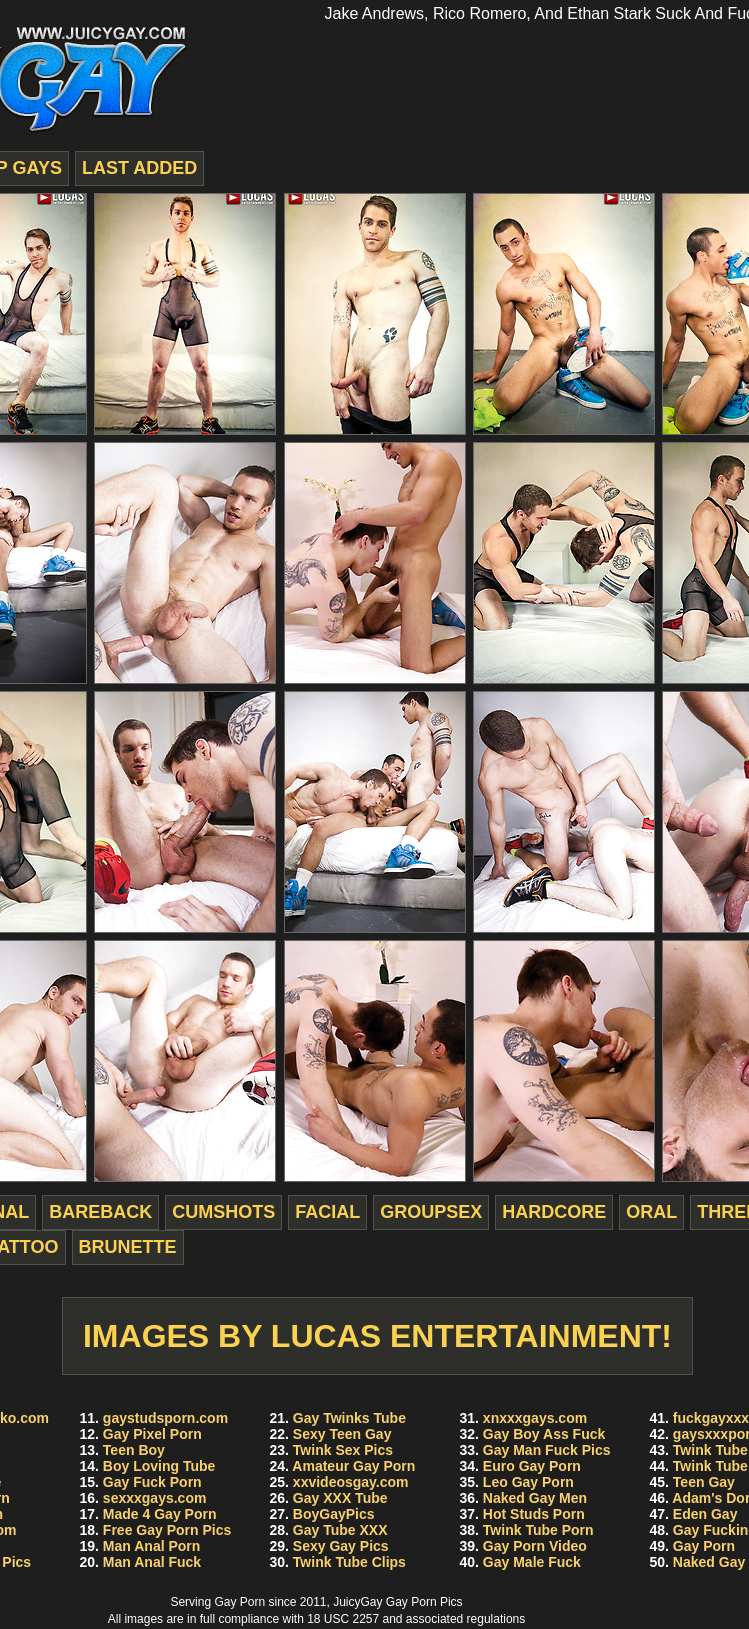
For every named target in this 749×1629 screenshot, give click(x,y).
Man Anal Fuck (152, 1562)
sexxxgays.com (155, 1498)
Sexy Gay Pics (341, 1546)
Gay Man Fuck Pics (547, 1450)
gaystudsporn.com (165, 1418)
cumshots (223, 1212)
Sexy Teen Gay (342, 1434)
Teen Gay (704, 1482)
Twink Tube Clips (349, 1562)
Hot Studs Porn (534, 1514)
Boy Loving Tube (159, 1466)
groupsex (431, 1212)
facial (327, 1212)
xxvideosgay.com (351, 1482)
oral (651, 1212)
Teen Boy (134, 1450)
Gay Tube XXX (340, 1530)
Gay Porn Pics (424, 1602)
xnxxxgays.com (535, 1418)
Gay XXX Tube (340, 1498)
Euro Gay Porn (532, 1466)
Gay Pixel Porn (152, 1434)
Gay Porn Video (535, 1546)
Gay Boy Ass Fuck (544, 1434)
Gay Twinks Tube (349, 1418)
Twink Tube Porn (538, 1530)
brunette (128, 1247)
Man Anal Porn (152, 1546)
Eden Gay (705, 1514)
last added (139, 168)
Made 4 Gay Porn (160, 1514)
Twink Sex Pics (343, 1450)
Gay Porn (704, 1546)
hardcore (554, 1212)
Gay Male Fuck (532, 1562)
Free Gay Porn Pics (167, 1530)
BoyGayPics (334, 1514)
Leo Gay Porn (528, 1482)
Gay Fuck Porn (152, 1482)
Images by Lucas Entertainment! (377, 1336)
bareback (100, 1212)
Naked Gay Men (535, 1498)
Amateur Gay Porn (353, 1466)
